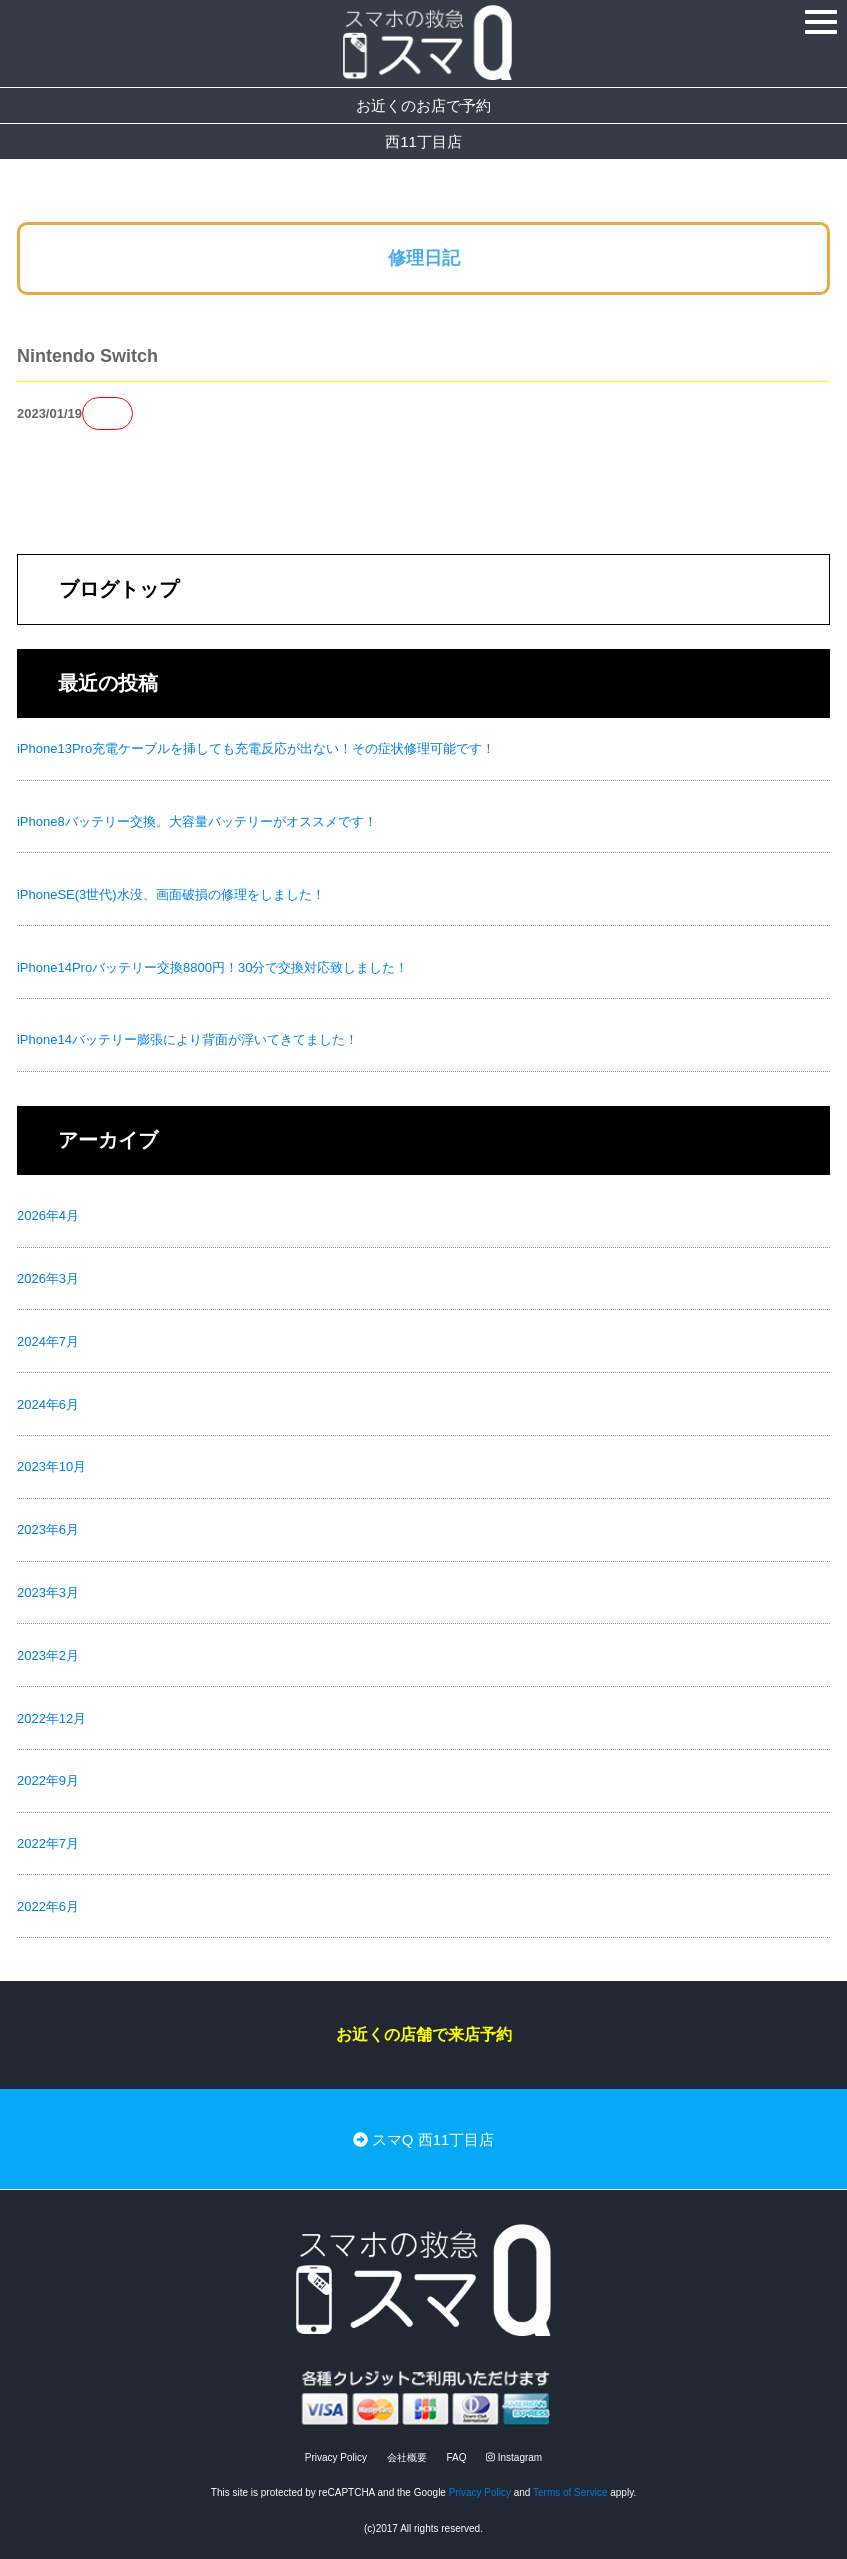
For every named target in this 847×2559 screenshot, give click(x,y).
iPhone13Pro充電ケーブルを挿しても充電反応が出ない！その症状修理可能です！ (256, 748)
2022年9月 (48, 1780)
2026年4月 (48, 1215)
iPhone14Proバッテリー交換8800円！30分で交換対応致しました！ (213, 967)
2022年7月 (48, 1843)
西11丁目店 (423, 141)
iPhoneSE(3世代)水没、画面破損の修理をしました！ (171, 894)
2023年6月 (48, 1529)
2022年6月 (48, 1906)
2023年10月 (51, 1466)
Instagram (514, 2457)
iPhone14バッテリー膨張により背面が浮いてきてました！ (187, 1039)
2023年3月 (48, 1592)
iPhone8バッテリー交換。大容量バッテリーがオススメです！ (197, 821)
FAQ (456, 2457)
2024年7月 (48, 1341)
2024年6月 (48, 1404)
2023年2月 (48, 1655)
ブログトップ (119, 589)
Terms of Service (570, 2492)
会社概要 (407, 2457)
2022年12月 (51, 1718)
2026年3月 (48, 1278)
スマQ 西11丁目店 (424, 2139)
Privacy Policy (336, 2457)
